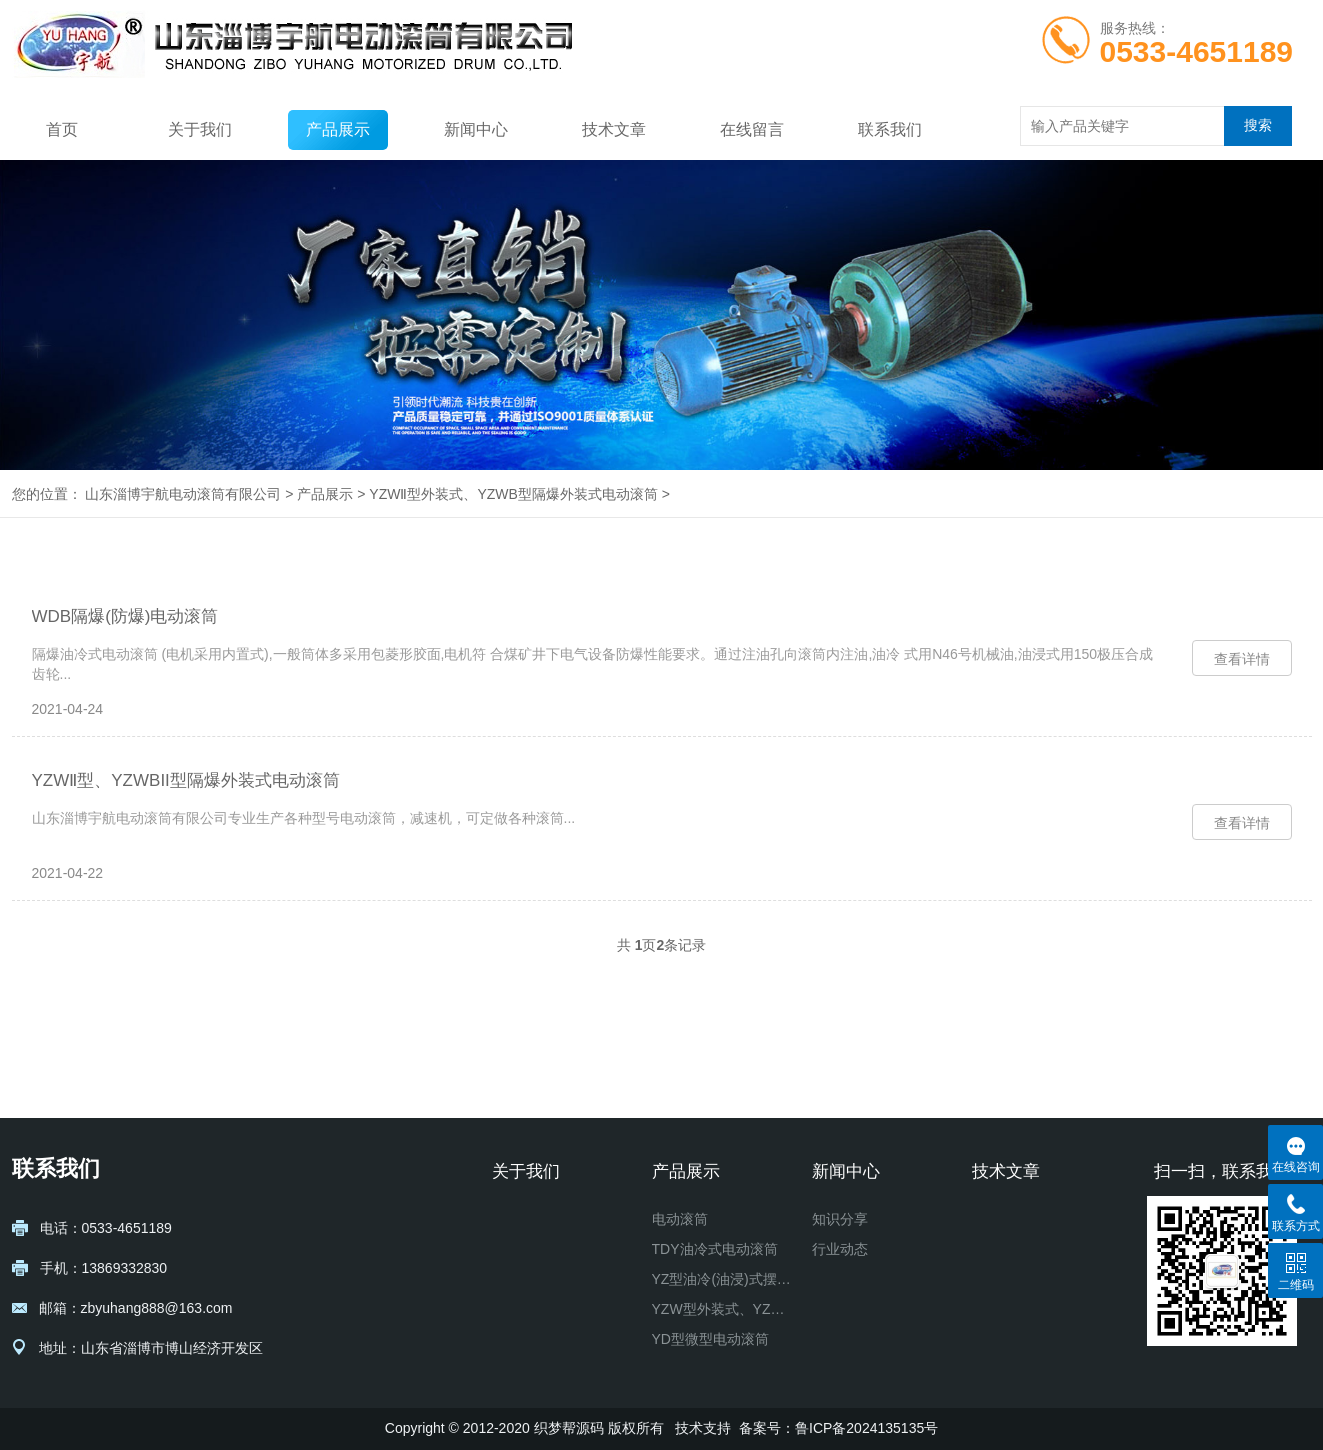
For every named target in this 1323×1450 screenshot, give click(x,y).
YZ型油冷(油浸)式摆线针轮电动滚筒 (724, 1279)
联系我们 (890, 129)
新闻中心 (476, 129)
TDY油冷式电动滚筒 (715, 1249)
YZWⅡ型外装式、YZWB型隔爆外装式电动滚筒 (513, 494)
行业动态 (840, 1249)
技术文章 (614, 129)
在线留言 (752, 129)
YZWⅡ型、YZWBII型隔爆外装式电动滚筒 (186, 780)
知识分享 (840, 1219)
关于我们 (200, 129)
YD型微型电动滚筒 (710, 1339)
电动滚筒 (680, 1219)
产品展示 (338, 129)
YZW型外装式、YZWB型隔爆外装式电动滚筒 (724, 1309)
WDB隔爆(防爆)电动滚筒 (125, 616)
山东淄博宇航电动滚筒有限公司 (183, 494)
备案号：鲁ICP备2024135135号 (838, 1428)
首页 (62, 129)
